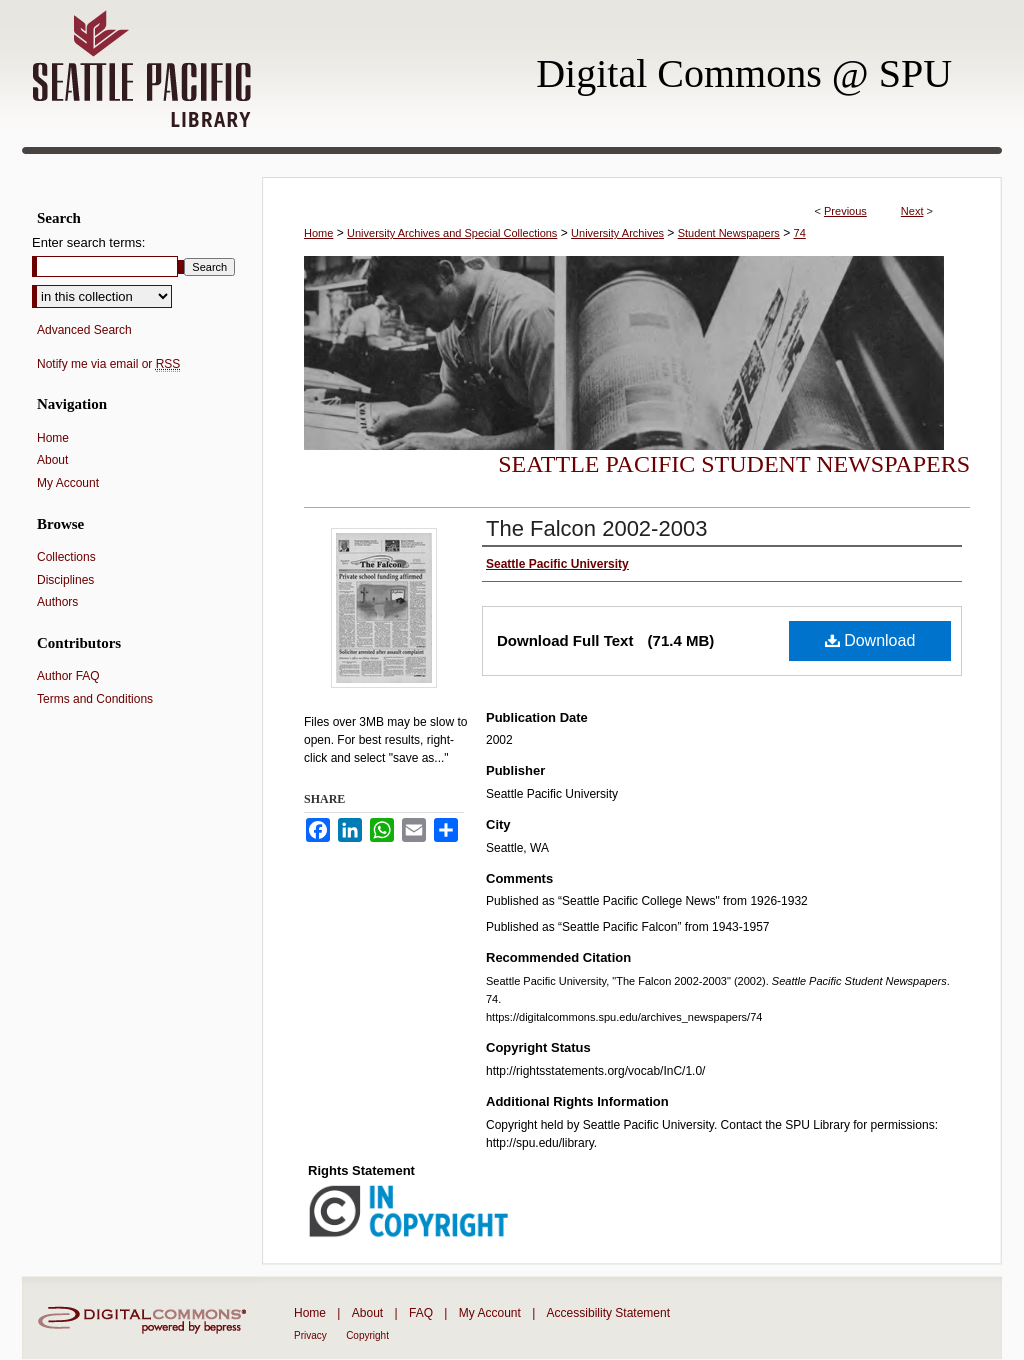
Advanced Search (84, 330)
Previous (845, 211)
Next (912, 211)
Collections (66, 557)
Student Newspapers (729, 233)
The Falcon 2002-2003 (596, 528)
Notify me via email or (108, 364)
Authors (57, 602)
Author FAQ (68, 676)
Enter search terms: (88, 242)
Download (870, 640)
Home (318, 233)
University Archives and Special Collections (452, 233)
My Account (68, 483)
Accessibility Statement (608, 1313)
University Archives (617, 233)
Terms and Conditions (95, 699)
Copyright (367, 1335)
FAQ (421, 1313)
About (52, 460)
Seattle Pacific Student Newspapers (734, 464)
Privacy (310, 1335)
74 (800, 233)
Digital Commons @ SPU (744, 73)
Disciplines (65, 580)
